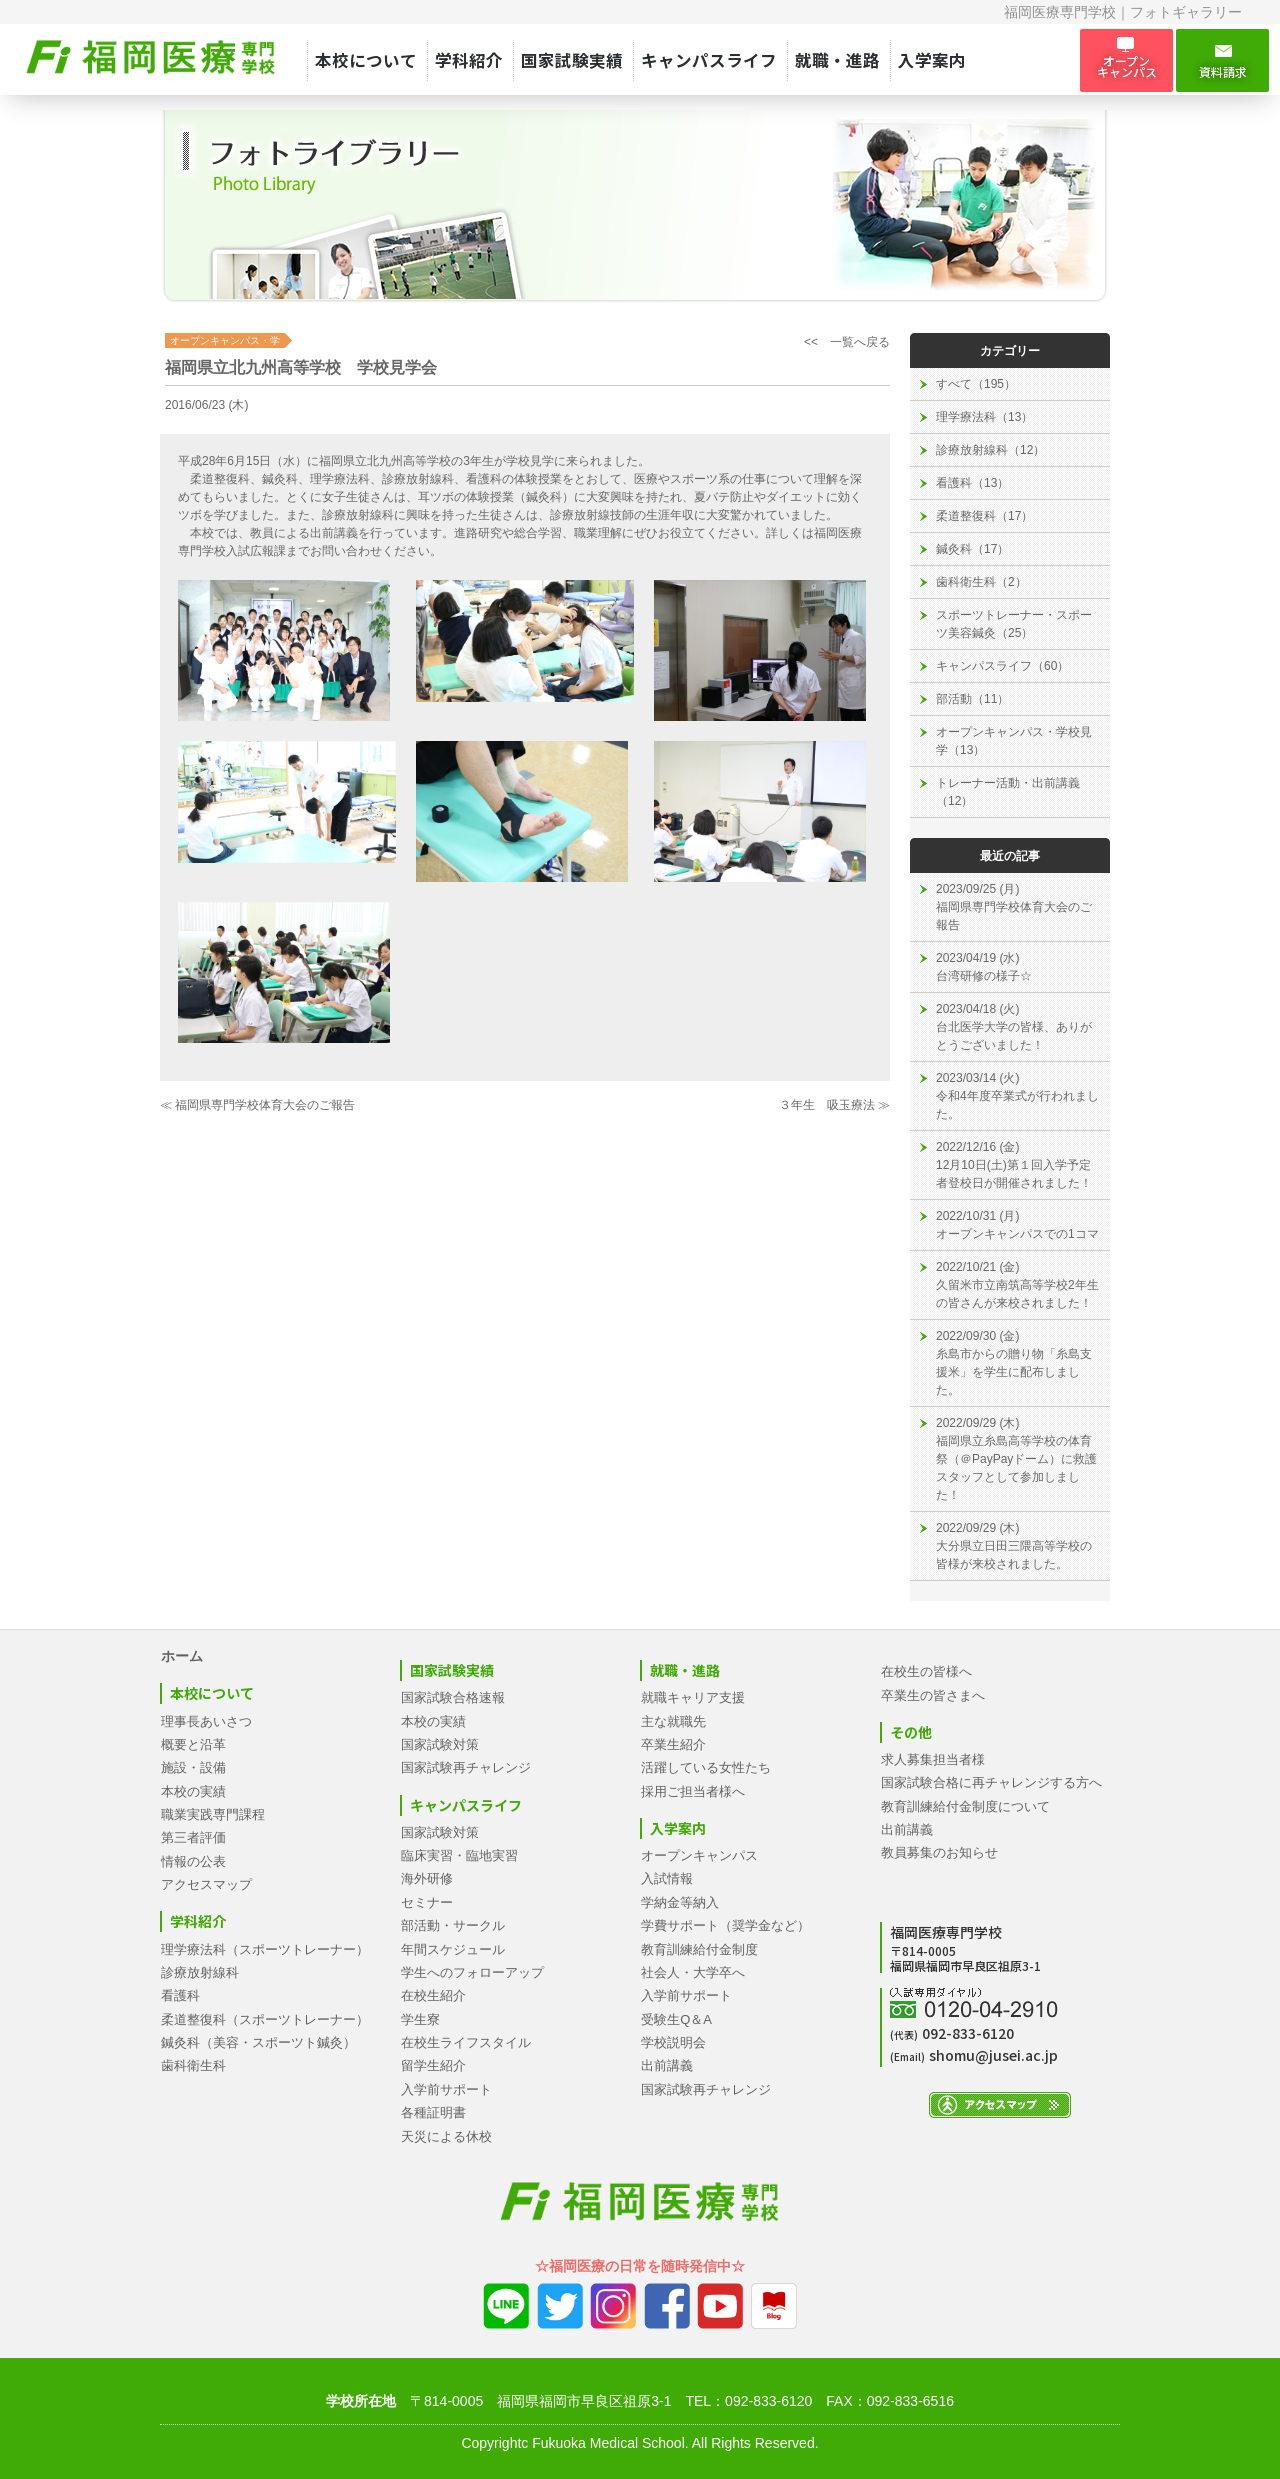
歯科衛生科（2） (981, 582)
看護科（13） (972, 483)
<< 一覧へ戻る (847, 342)
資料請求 (1222, 61)
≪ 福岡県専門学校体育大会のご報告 (257, 1105)
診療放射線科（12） (990, 450)
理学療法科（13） (984, 417)
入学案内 (932, 60)
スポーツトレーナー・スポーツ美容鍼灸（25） (1014, 624)
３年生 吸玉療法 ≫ (834, 1105)
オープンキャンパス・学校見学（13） (1014, 741)
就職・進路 (837, 60)
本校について (366, 60)
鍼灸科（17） (972, 549)
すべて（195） (976, 384)
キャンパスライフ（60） (1002, 666)
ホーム (182, 1656)
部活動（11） (972, 699)
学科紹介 (469, 60)
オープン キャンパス (1126, 60)
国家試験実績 (572, 60)
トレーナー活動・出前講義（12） (1008, 792)
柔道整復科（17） (984, 516)
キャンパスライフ (709, 60)
